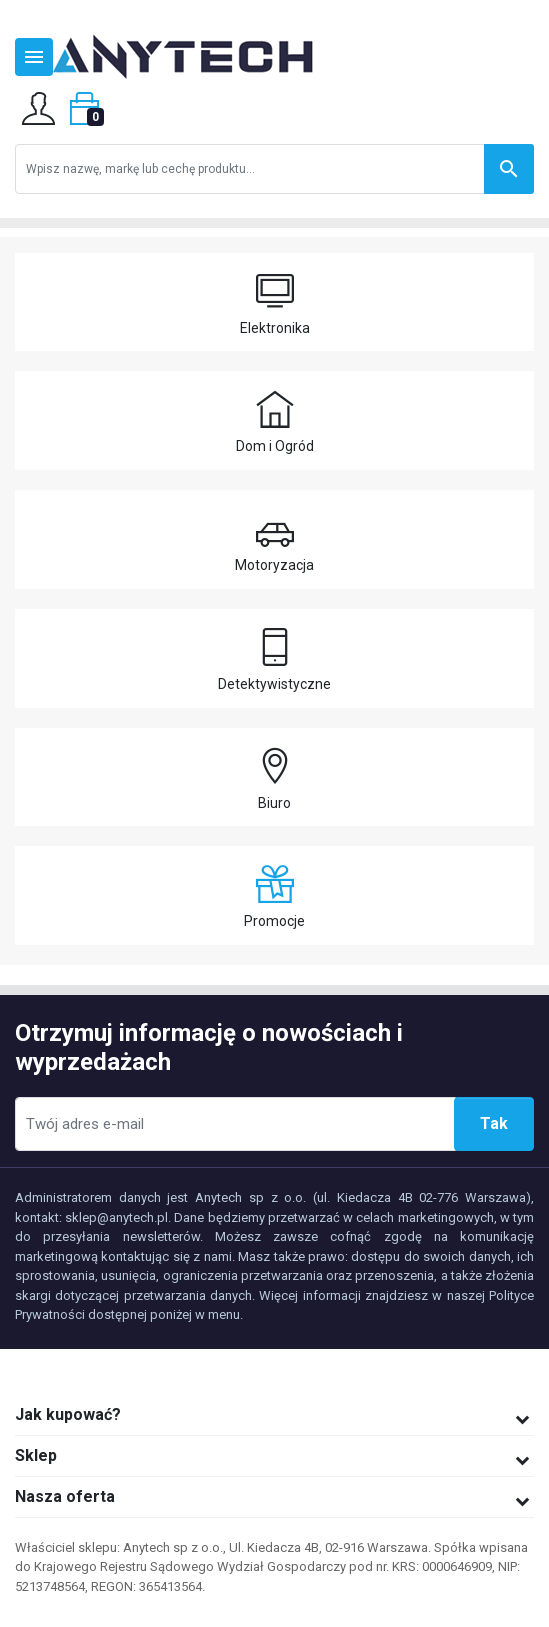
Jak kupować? (68, 1414)
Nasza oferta (65, 1496)
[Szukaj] (274, 169)
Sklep (36, 1455)
